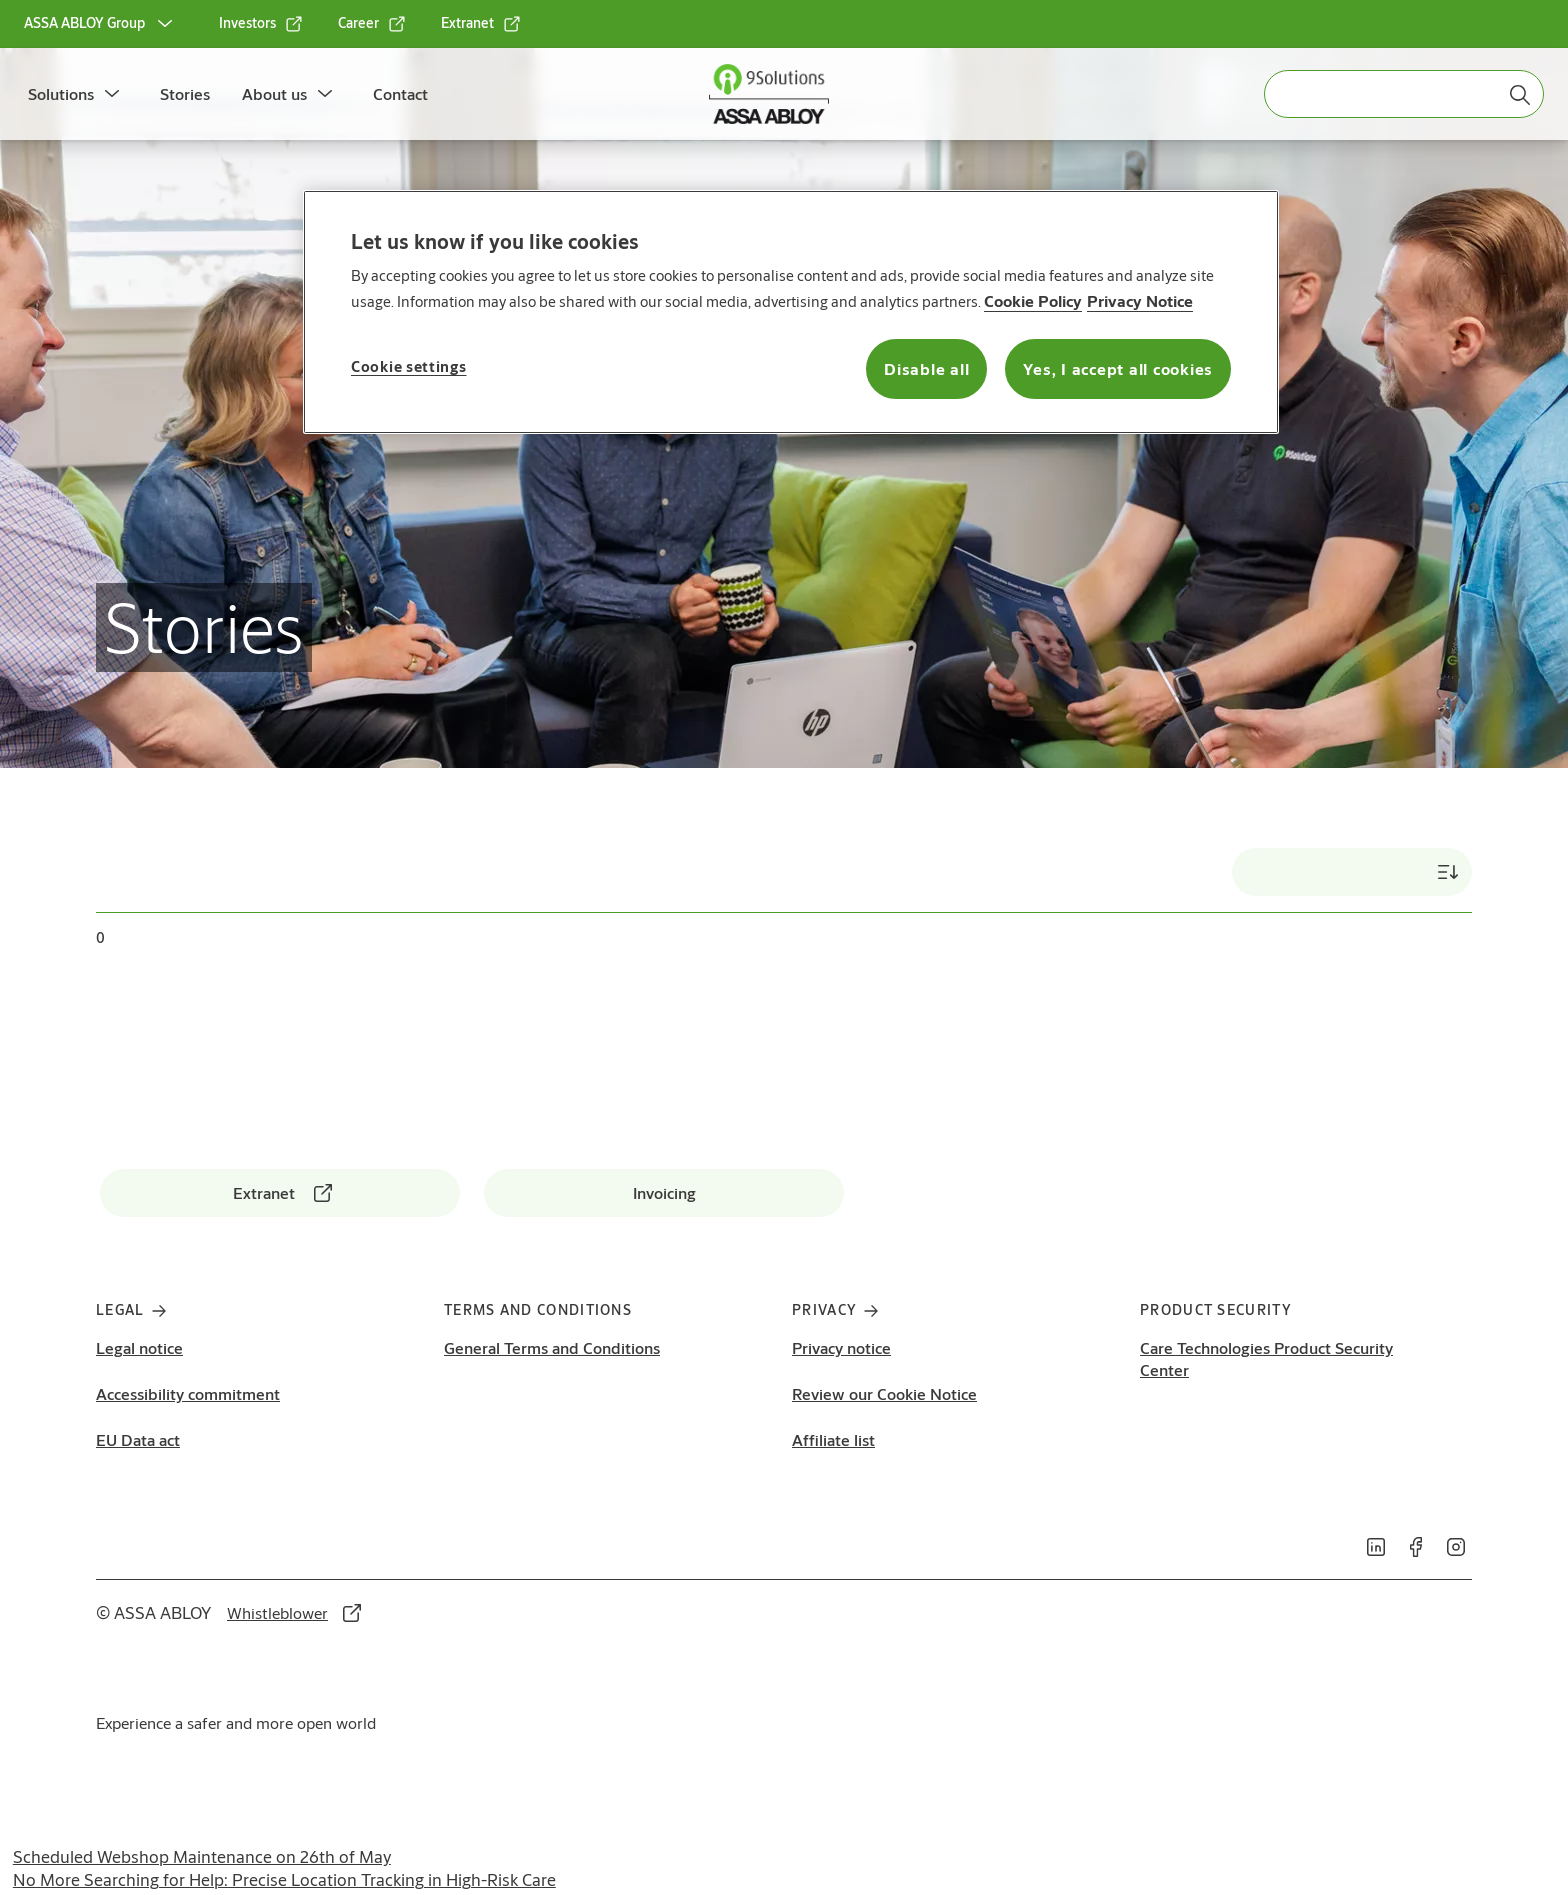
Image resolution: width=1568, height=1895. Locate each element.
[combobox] (1404, 94)
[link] (261, 24)
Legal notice (139, 1347)
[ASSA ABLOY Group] (100, 24)
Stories (185, 93)
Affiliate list (833, 1439)
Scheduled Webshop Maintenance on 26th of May (202, 1856)
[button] (112, 94)
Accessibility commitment (188, 1393)
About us (274, 93)
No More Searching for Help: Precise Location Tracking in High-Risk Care (284, 1879)
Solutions (61, 93)
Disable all (926, 368)
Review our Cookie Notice (884, 1393)
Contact (400, 93)
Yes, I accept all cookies (1118, 368)
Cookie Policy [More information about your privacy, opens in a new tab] (1033, 300)
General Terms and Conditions (552, 1347)
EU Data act (138, 1439)
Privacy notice (841, 1347)
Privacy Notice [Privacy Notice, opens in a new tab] (1140, 300)
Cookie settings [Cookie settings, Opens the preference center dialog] (409, 366)
